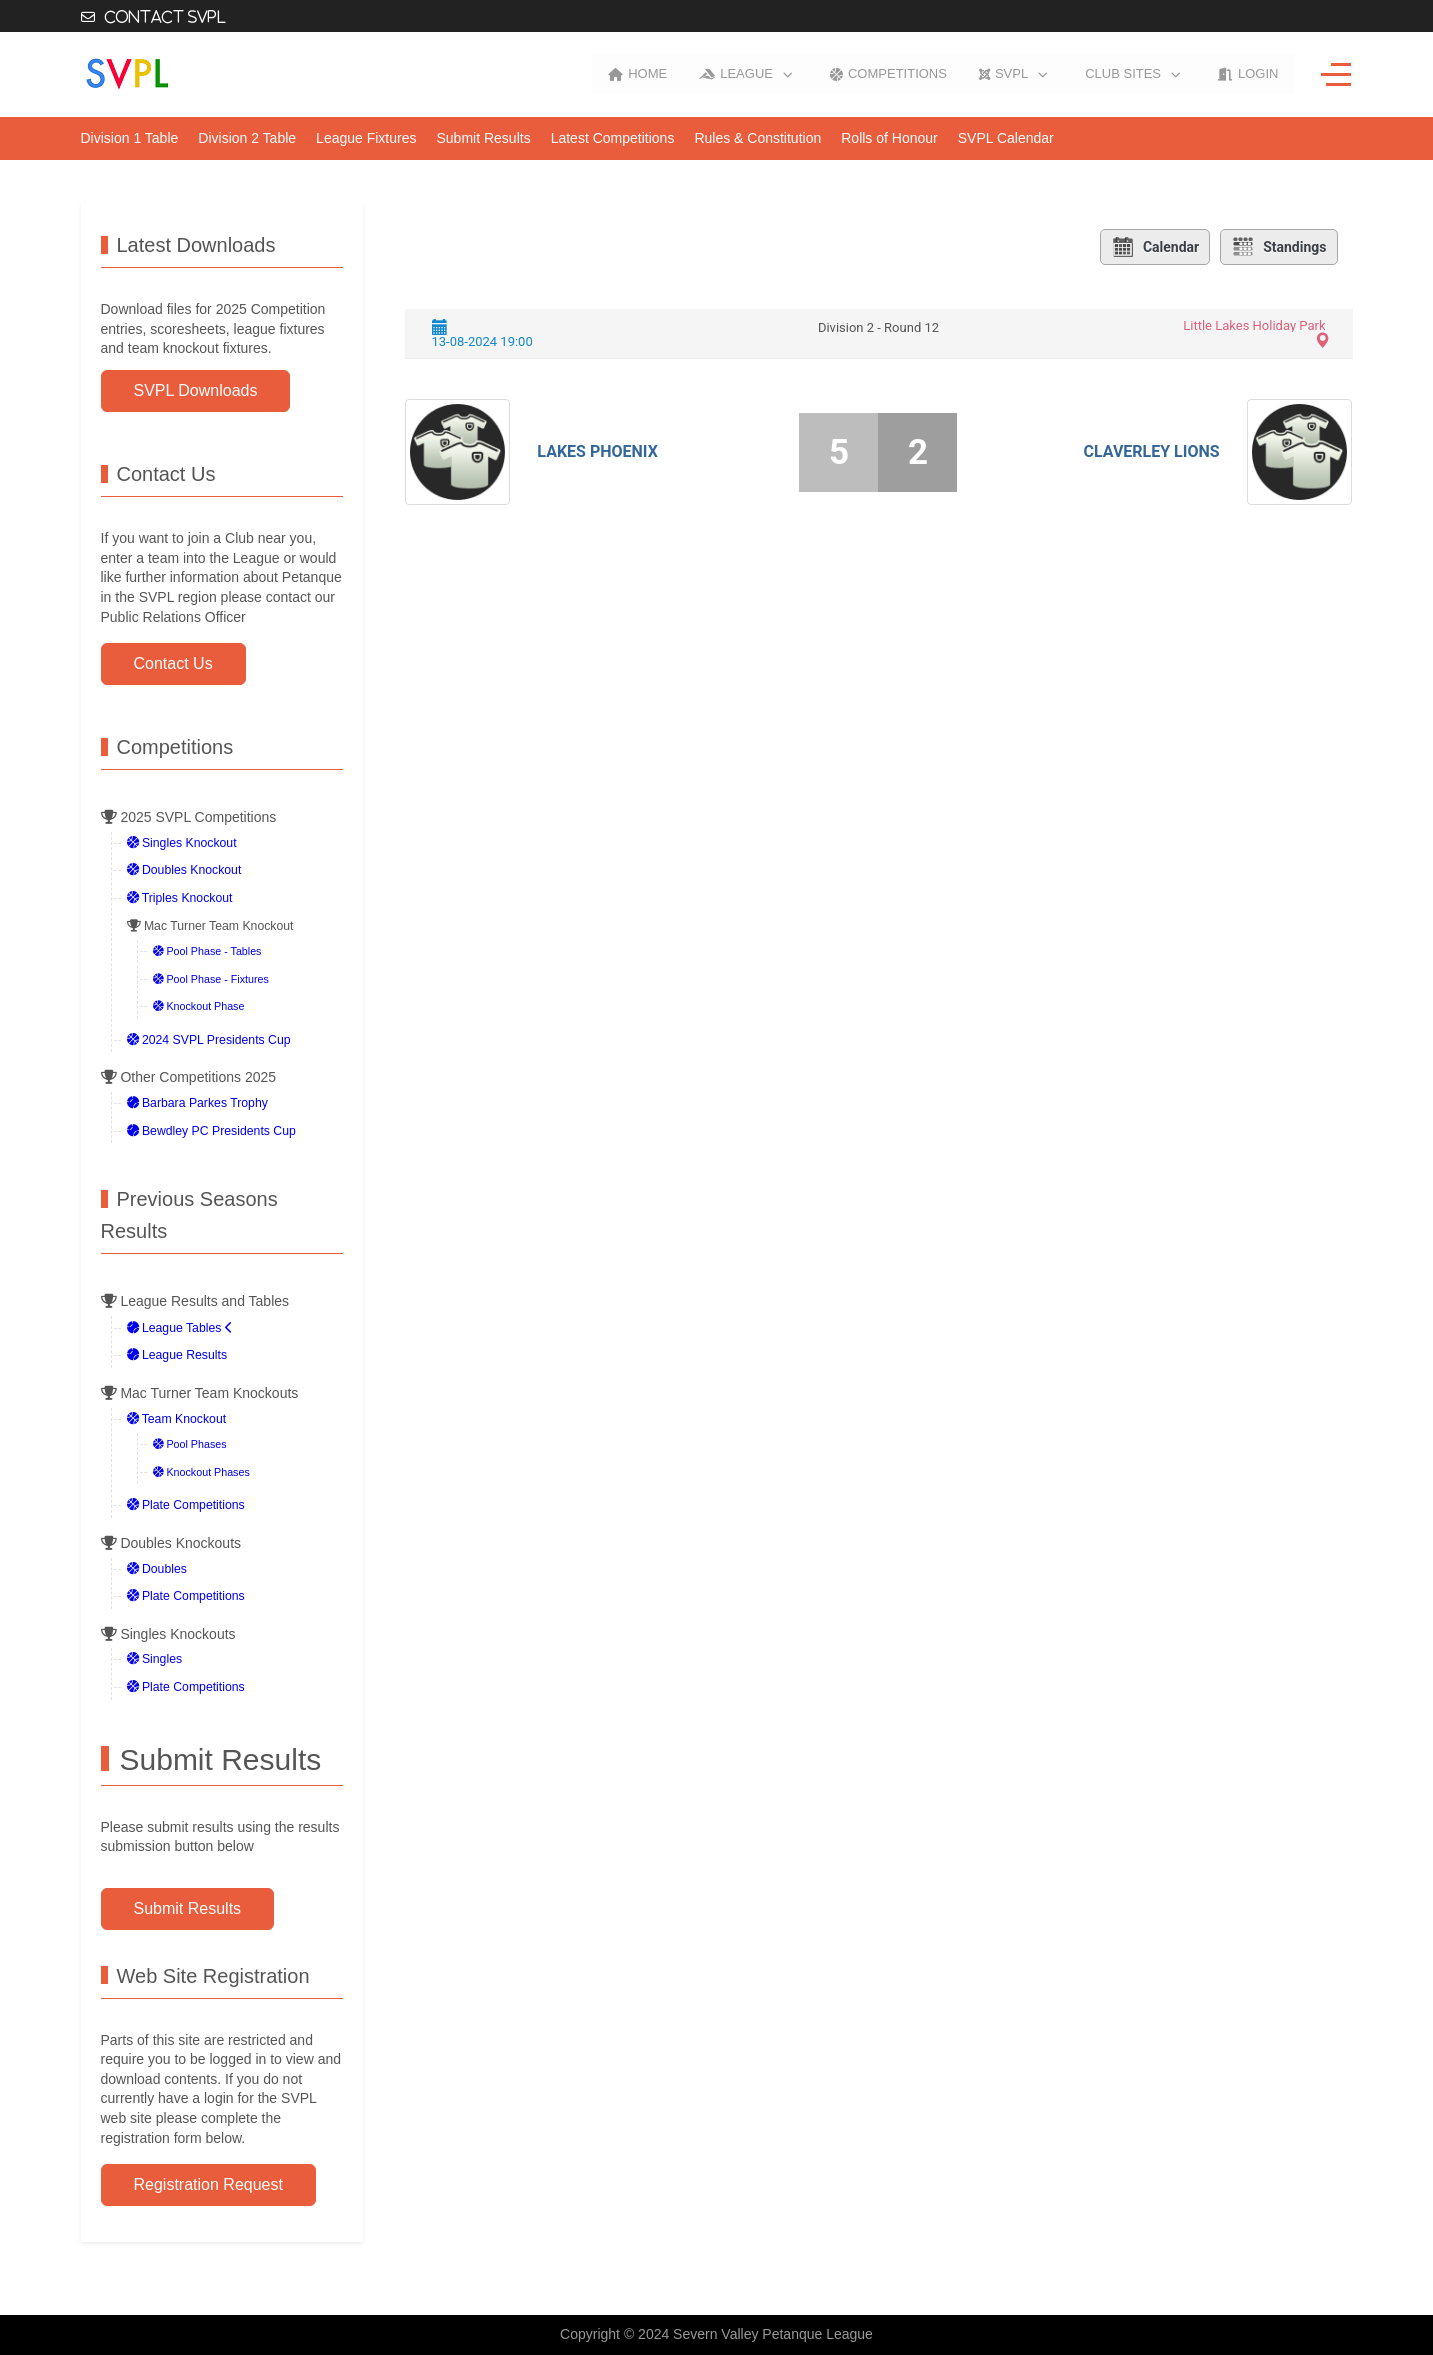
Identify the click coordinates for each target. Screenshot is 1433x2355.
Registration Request (208, 2184)
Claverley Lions (1151, 451)
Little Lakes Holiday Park (1254, 325)
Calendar (1155, 247)
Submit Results (188, 1908)
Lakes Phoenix (597, 451)
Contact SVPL (165, 17)
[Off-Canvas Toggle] (1336, 74)
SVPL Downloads (196, 390)
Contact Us (173, 663)
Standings (1278, 247)
